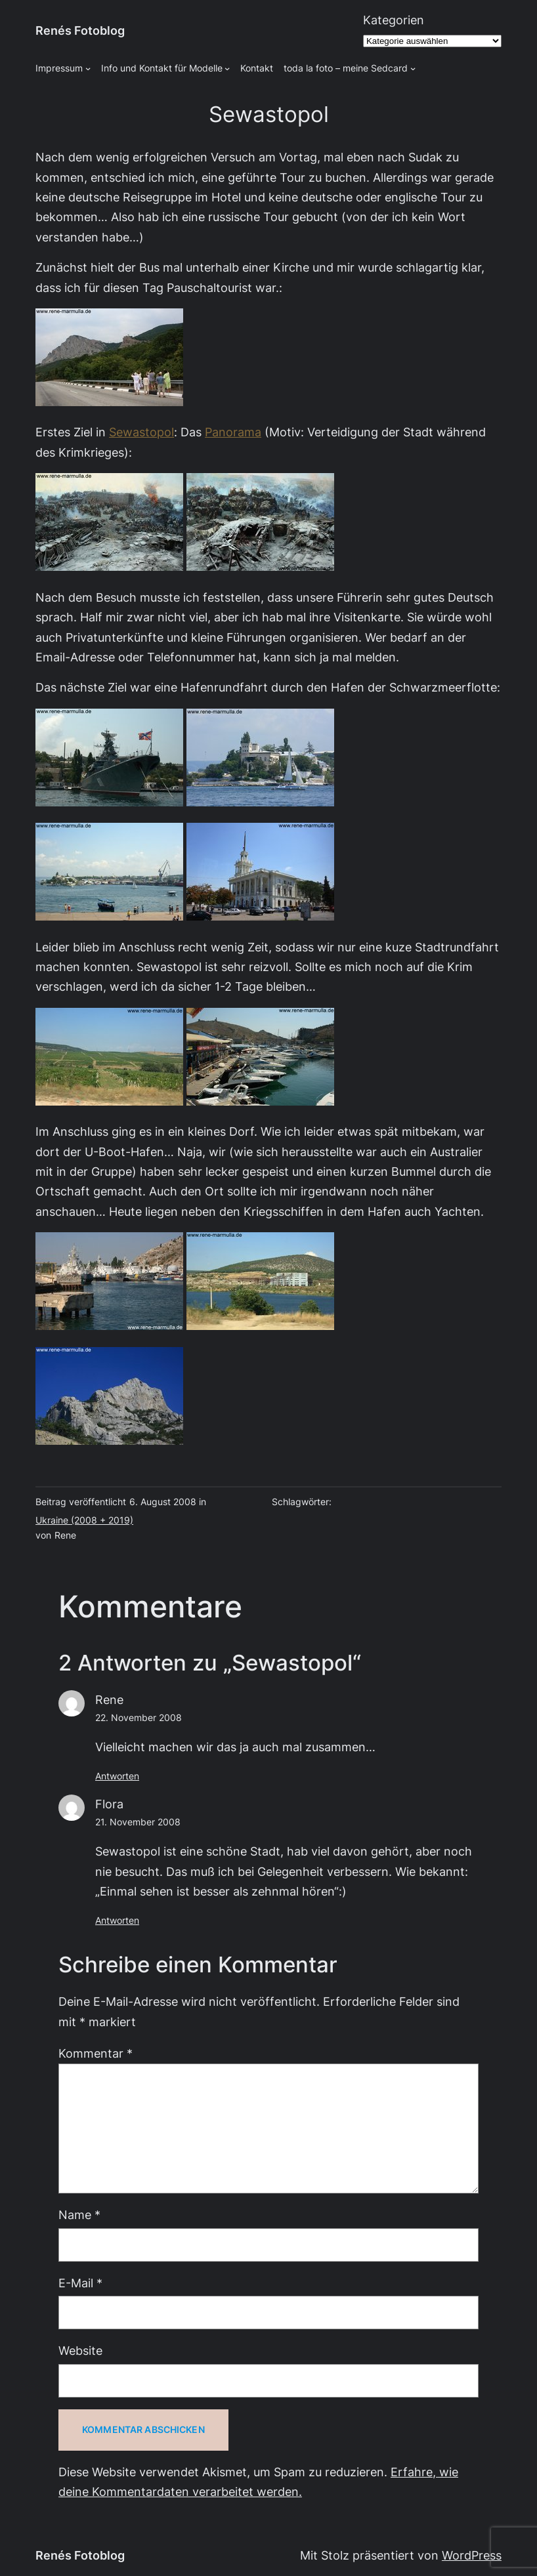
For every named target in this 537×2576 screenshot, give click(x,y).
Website (80, 2351)
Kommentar (95, 2053)
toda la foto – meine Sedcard (346, 68)
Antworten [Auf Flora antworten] (117, 1920)
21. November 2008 (138, 1822)
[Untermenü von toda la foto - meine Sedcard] (413, 68)
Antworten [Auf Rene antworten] (117, 1776)
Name (79, 2215)
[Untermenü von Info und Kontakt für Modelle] (227, 68)
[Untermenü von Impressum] (88, 68)
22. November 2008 (138, 1718)
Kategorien (393, 20)
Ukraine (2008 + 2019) (84, 1520)
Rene (109, 1700)
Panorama (233, 432)
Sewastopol (141, 432)
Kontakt (256, 68)
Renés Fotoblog (80, 30)
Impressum (59, 68)
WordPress (472, 2555)
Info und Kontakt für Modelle (162, 68)
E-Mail (80, 2283)
